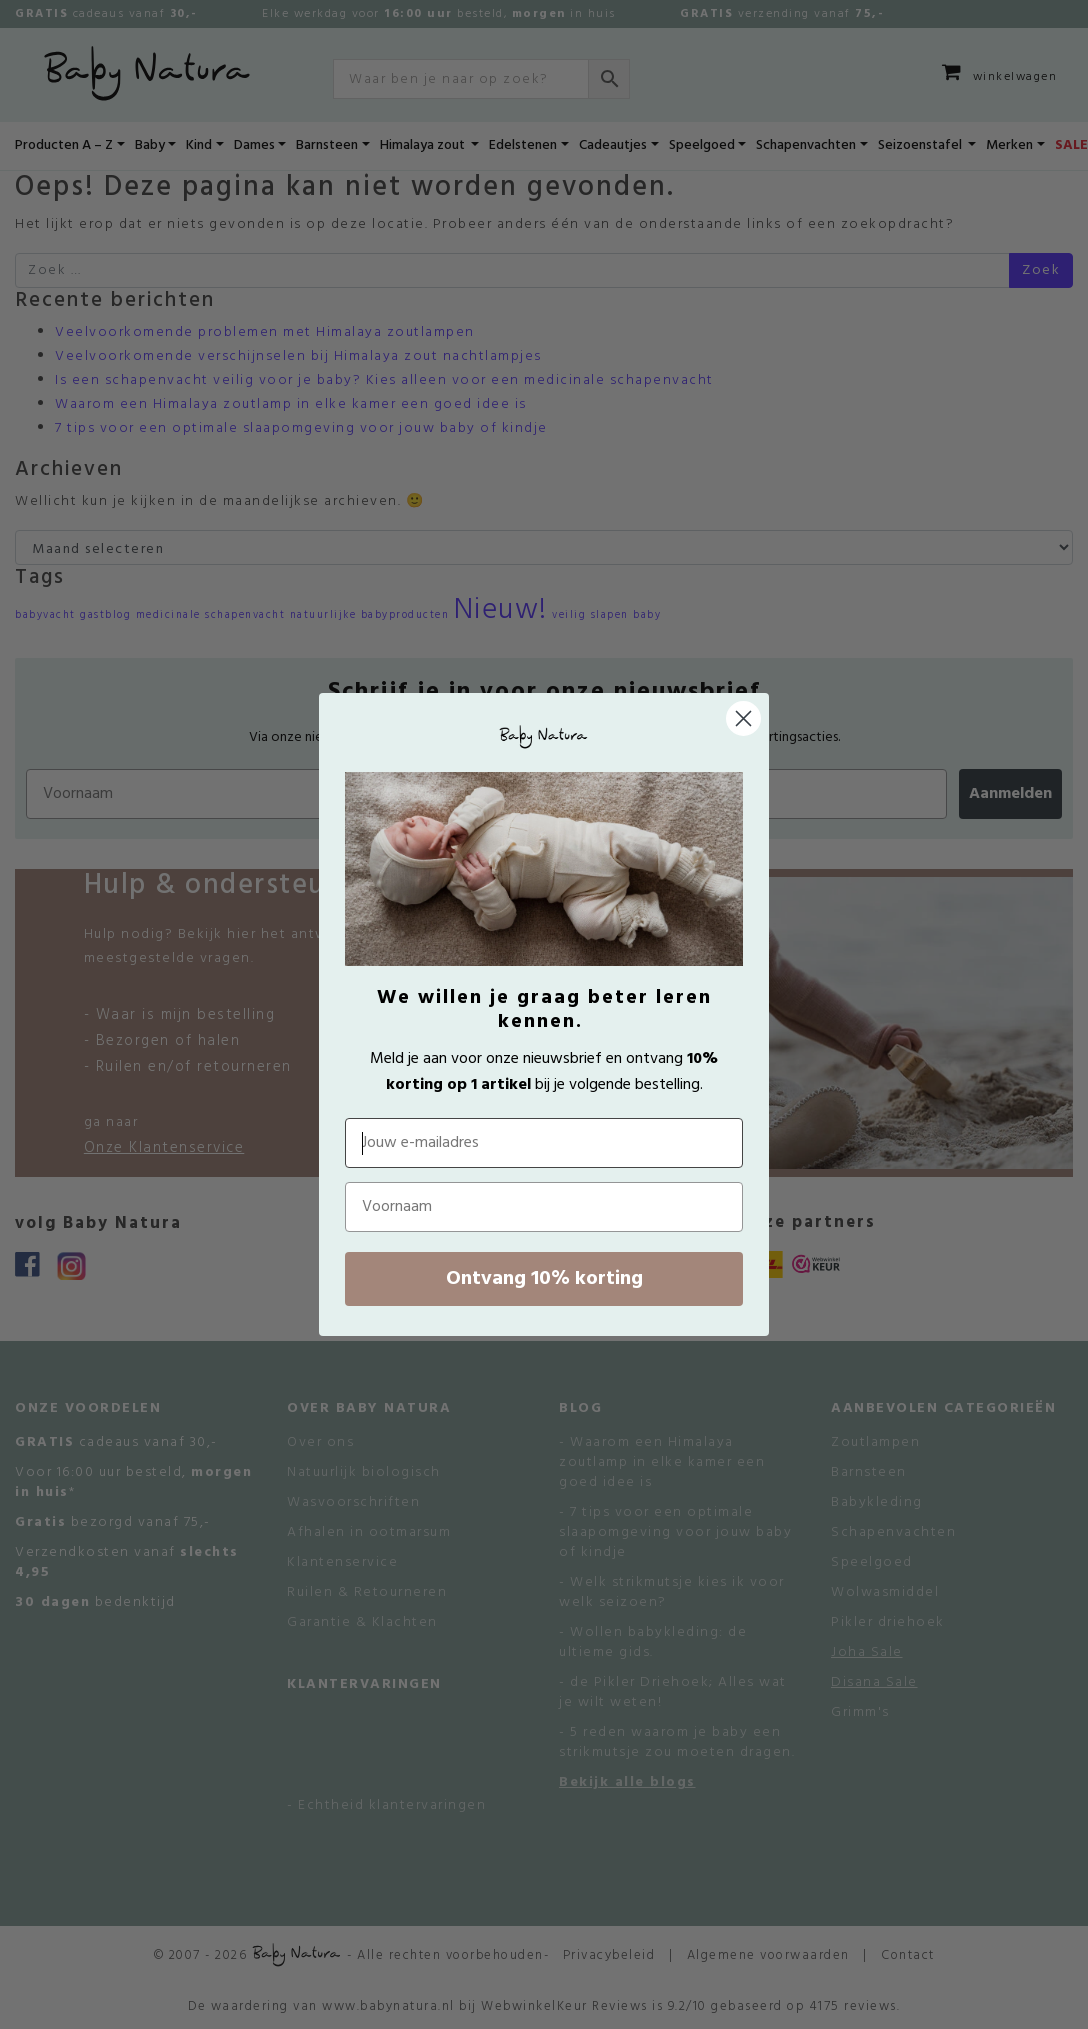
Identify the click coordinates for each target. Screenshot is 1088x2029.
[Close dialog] (743, 718)
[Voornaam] (544, 1207)
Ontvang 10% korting (544, 1279)
